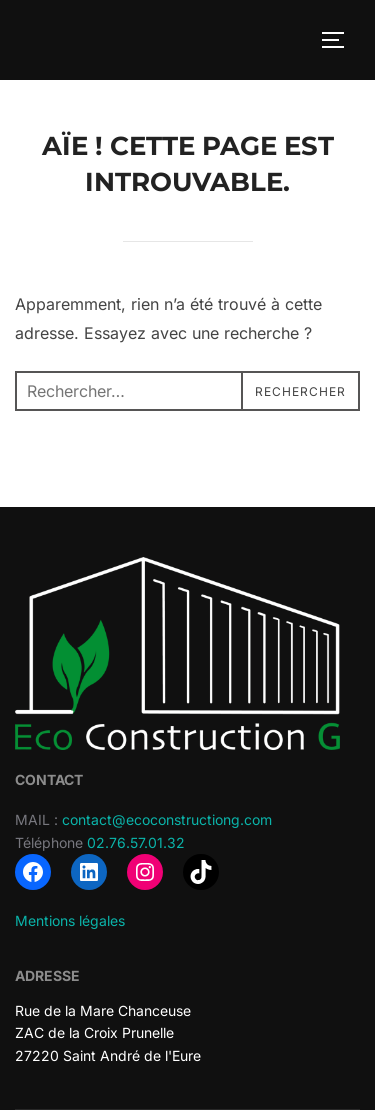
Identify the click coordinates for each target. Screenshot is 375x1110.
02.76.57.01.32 (136, 842)
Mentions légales (70, 920)
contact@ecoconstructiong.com (167, 819)
